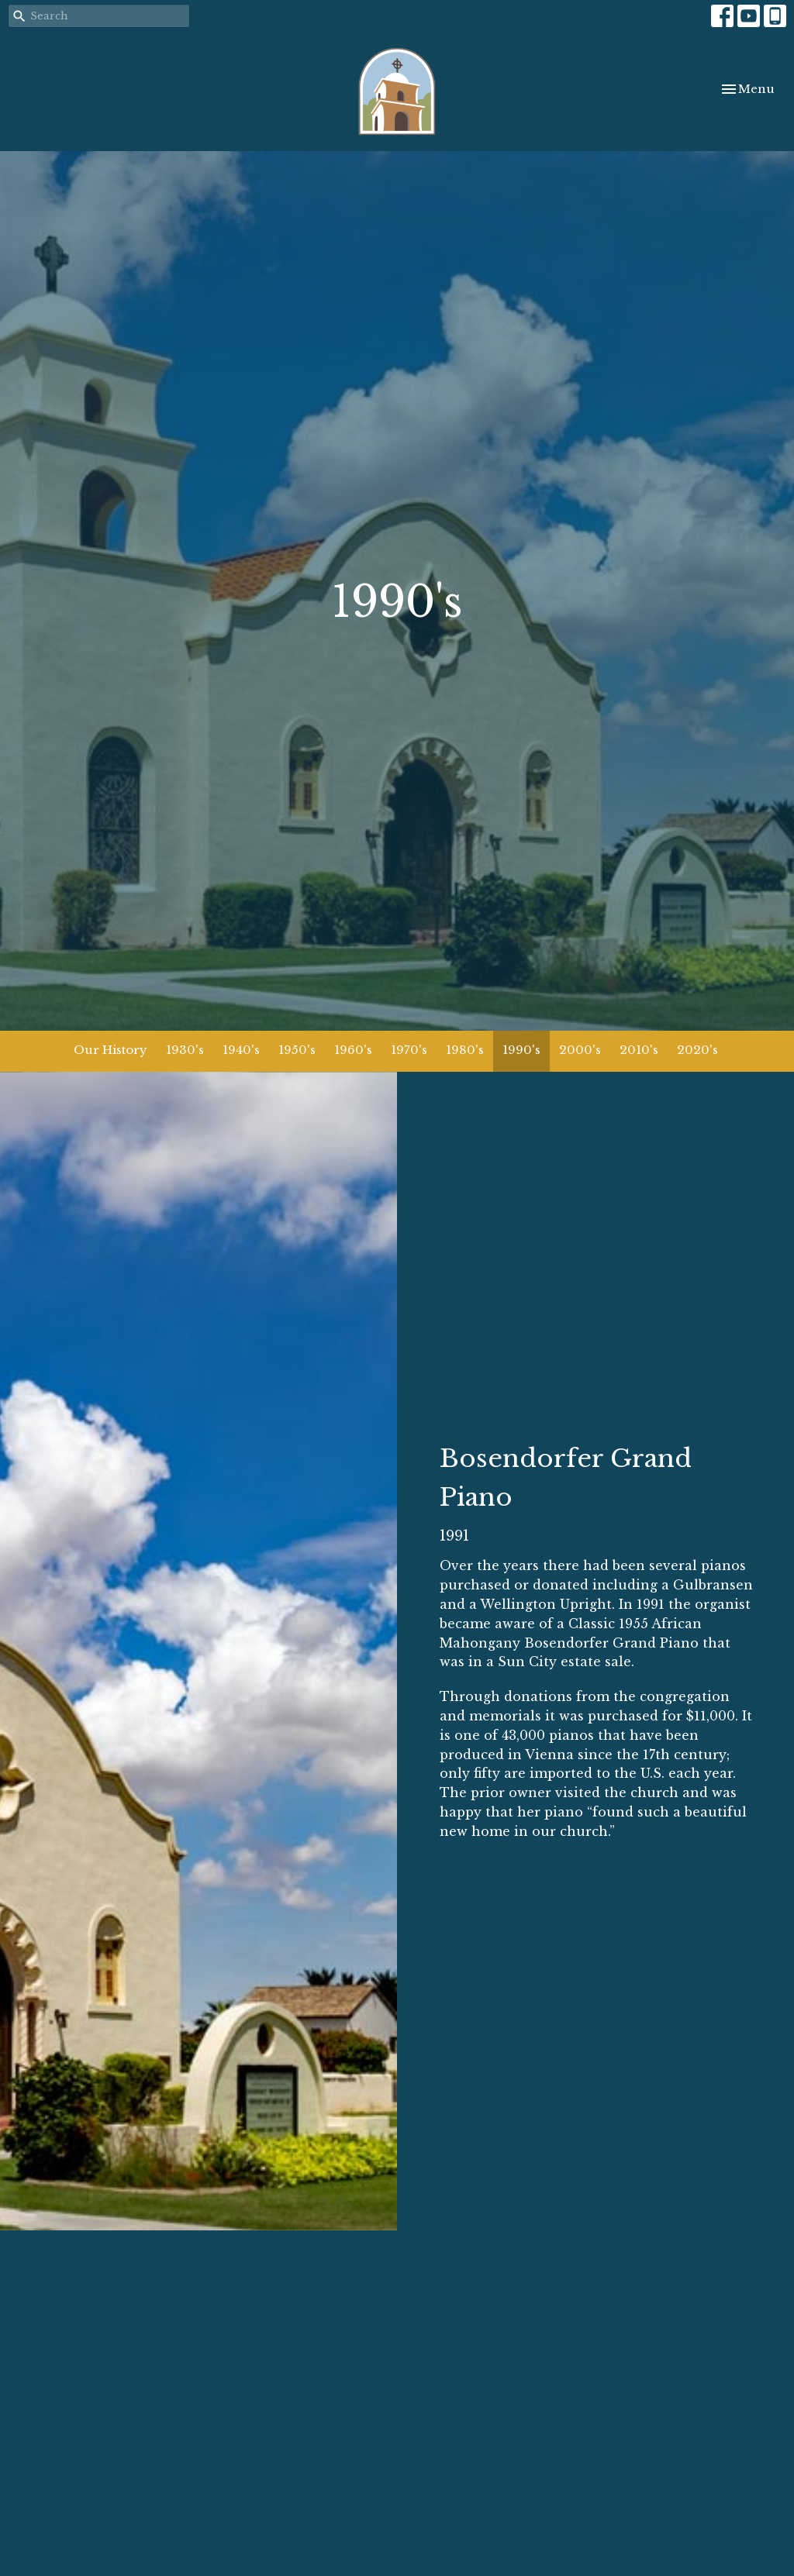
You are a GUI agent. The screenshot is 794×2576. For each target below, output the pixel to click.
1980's (465, 1049)
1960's (353, 1049)
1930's (185, 1049)
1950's (297, 1049)
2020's (697, 1049)
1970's (409, 1049)
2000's (580, 1049)
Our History (110, 1049)
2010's (639, 1049)
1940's (241, 1049)
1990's (521, 1049)
